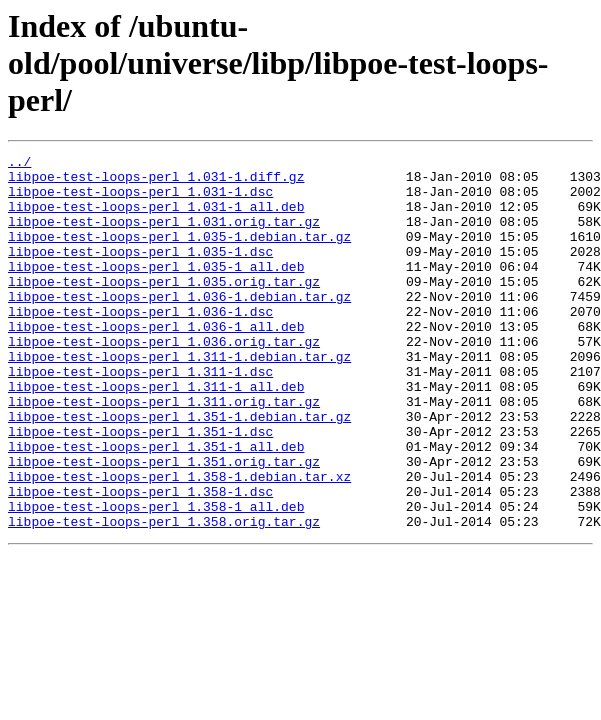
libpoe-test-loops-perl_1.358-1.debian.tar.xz (179, 542)
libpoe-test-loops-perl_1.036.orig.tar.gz (164, 380)
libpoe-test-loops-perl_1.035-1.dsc (140, 272)
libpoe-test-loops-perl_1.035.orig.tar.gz (164, 308)
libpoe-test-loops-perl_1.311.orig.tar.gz (164, 452)
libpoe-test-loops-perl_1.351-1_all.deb (156, 506)
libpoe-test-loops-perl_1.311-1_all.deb (156, 434)
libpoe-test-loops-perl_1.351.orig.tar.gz (164, 524)
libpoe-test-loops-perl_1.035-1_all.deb (156, 290)
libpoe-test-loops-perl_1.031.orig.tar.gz (164, 236)
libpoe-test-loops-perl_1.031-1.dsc (140, 200)
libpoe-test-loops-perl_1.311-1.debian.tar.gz (179, 398)
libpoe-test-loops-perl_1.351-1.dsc (140, 488)
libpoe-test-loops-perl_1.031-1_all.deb (156, 218)
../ (19, 164)
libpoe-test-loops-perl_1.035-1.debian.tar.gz (179, 254)
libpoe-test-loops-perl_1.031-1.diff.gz (156, 182)
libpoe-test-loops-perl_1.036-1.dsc (140, 344)
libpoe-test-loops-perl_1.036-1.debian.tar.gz (179, 326)
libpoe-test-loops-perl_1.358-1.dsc (140, 560)
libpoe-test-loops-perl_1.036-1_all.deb (156, 362)
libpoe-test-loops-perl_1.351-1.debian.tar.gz (179, 470)
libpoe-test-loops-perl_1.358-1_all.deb (156, 578)
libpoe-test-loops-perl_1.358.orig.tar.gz (164, 596)
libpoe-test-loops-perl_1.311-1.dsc (140, 416)
